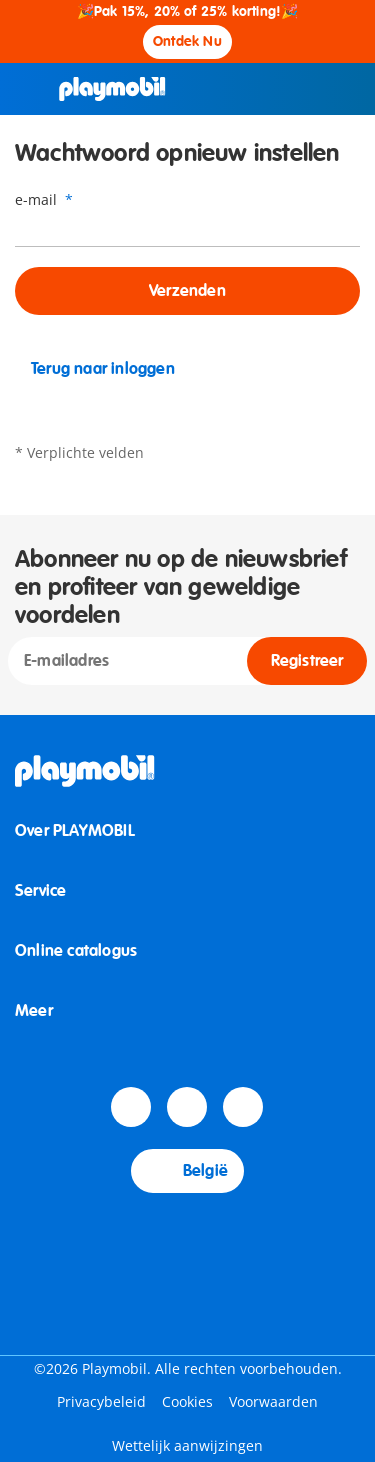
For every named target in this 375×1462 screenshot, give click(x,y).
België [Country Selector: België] (187, 1171)
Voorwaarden (273, 1401)
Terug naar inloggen (95, 369)
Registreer (307, 661)
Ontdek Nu (187, 41)
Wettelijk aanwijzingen (187, 1445)
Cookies (187, 1401)
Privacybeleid (101, 1401)
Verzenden (187, 291)
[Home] (112, 89)
